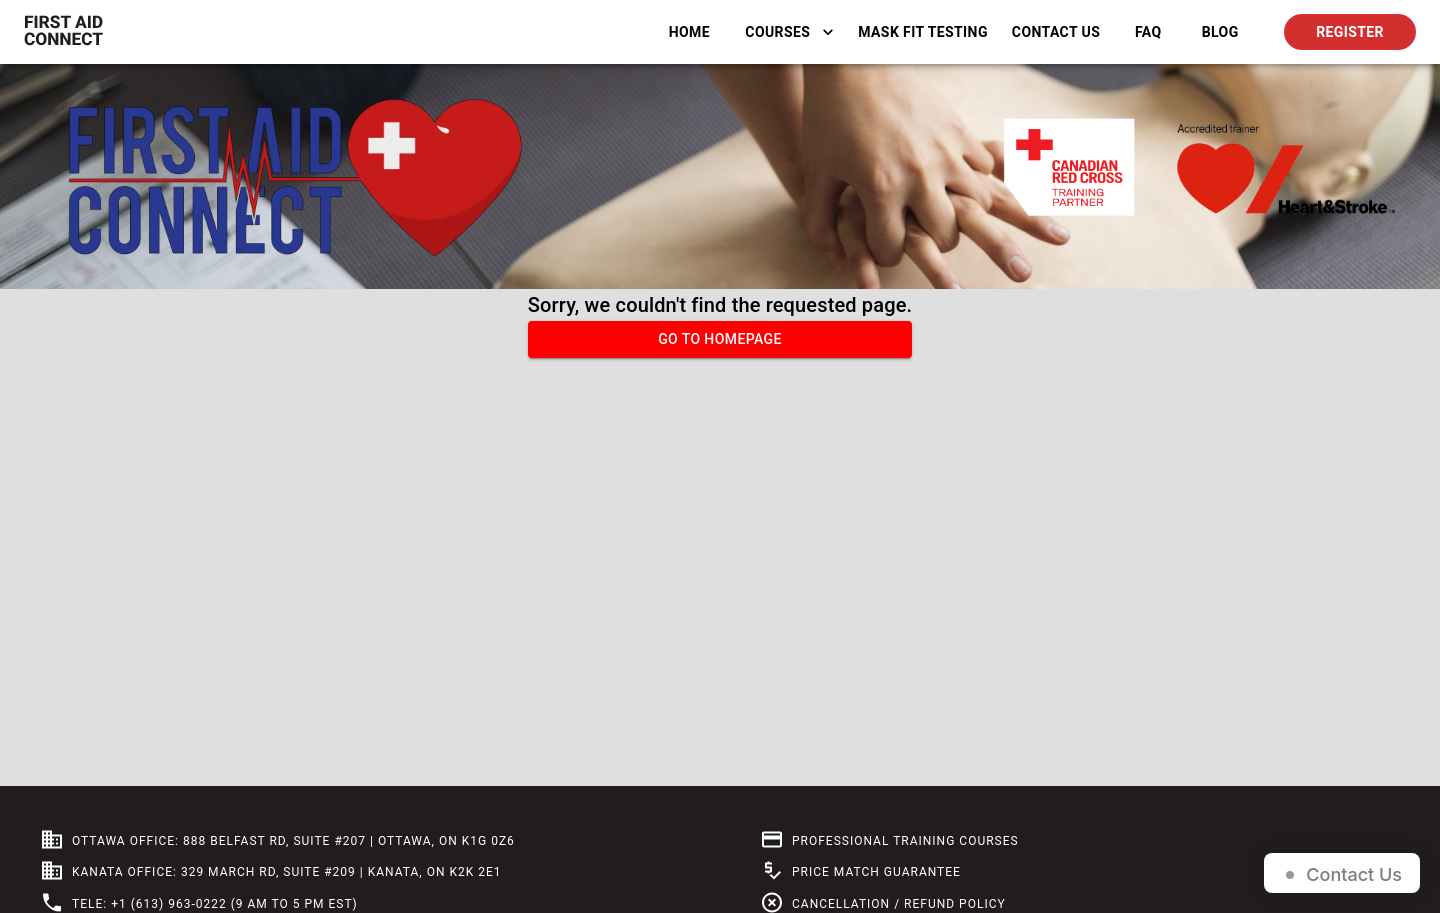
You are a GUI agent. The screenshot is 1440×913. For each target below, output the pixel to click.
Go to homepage (720, 339)
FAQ (1148, 32)
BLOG (1220, 32)
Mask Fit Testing (923, 32)
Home (689, 32)
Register (1350, 32)
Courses (789, 32)
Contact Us (1056, 32)
